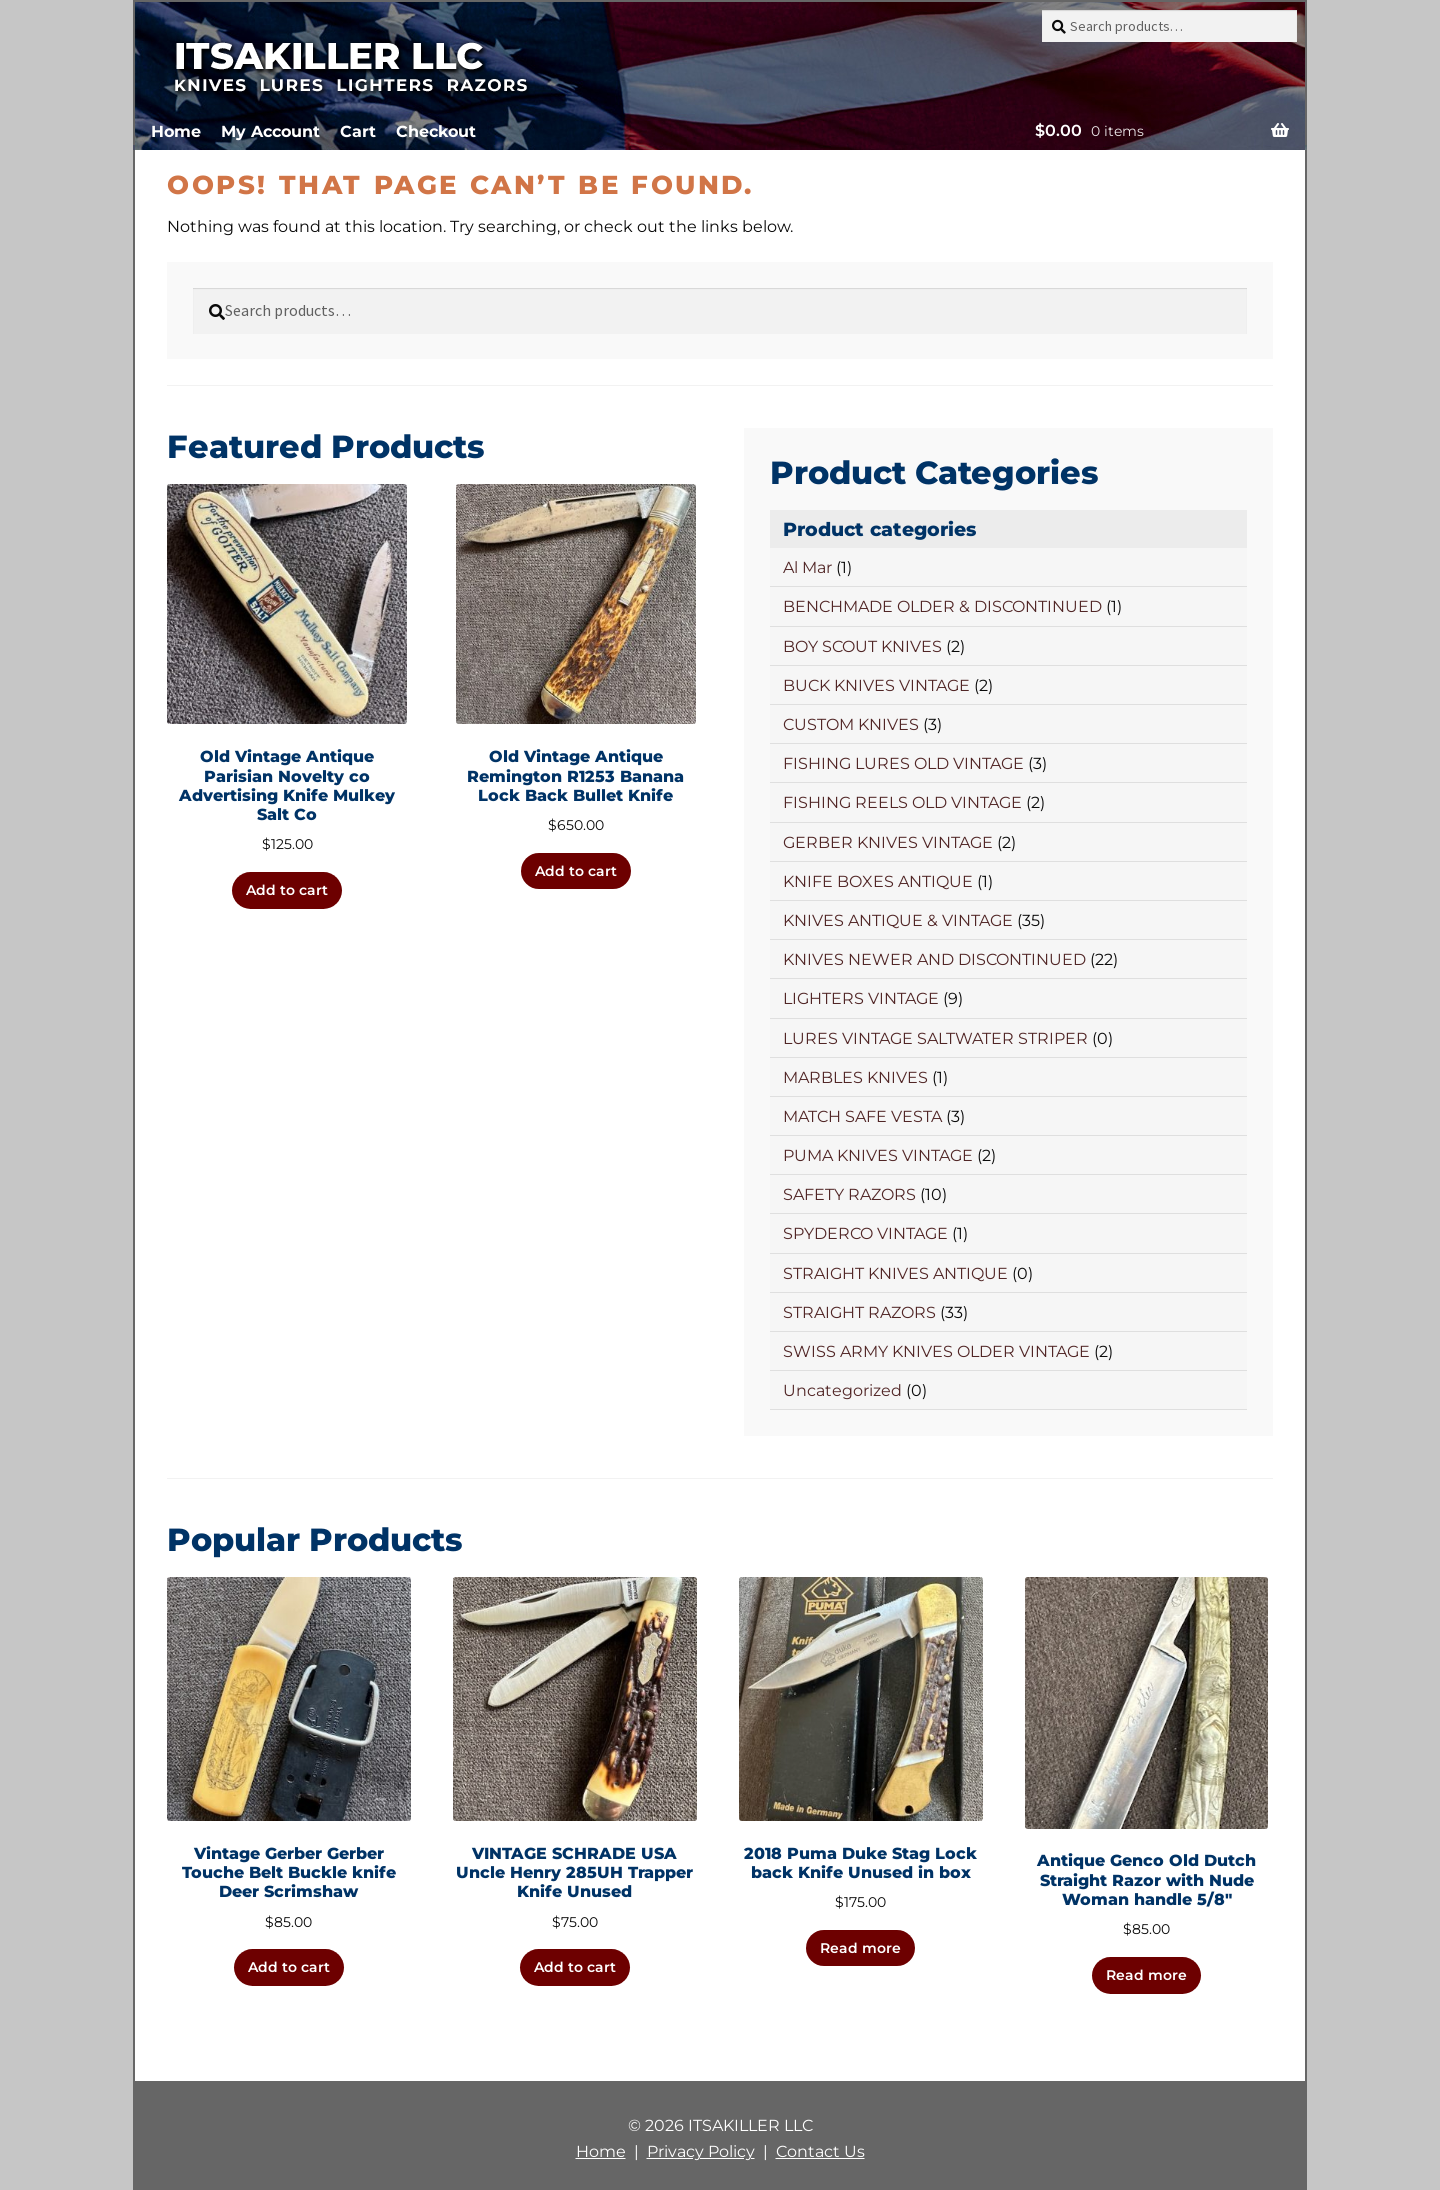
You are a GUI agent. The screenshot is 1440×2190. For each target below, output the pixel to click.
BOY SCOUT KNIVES (862, 646)
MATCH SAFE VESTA (862, 1116)
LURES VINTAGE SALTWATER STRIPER (935, 1038)
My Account (270, 131)
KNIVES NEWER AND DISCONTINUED (934, 959)
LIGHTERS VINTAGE (861, 998)
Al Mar (807, 567)
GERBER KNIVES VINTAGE (888, 842)
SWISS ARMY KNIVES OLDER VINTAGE (936, 1351)
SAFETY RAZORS (849, 1194)
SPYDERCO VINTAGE (865, 1233)
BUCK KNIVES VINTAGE (876, 685)
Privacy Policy (701, 2151)
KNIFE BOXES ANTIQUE (878, 881)
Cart (358, 131)
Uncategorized (842, 1390)
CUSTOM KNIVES (851, 724)
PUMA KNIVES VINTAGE (878, 1155)
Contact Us (820, 2151)
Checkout (436, 131)
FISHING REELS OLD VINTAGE (902, 802)
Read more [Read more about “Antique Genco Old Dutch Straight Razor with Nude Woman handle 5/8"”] (1146, 1975)
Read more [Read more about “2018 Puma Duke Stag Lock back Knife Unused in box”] (860, 1948)
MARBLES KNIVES (855, 1077)
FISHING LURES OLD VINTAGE (903, 763)
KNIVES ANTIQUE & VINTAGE (898, 920)
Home (176, 131)
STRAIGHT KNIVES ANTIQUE (895, 1273)
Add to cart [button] (287, 890)
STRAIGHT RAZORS (859, 1312)
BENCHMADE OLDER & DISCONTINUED (942, 606)
